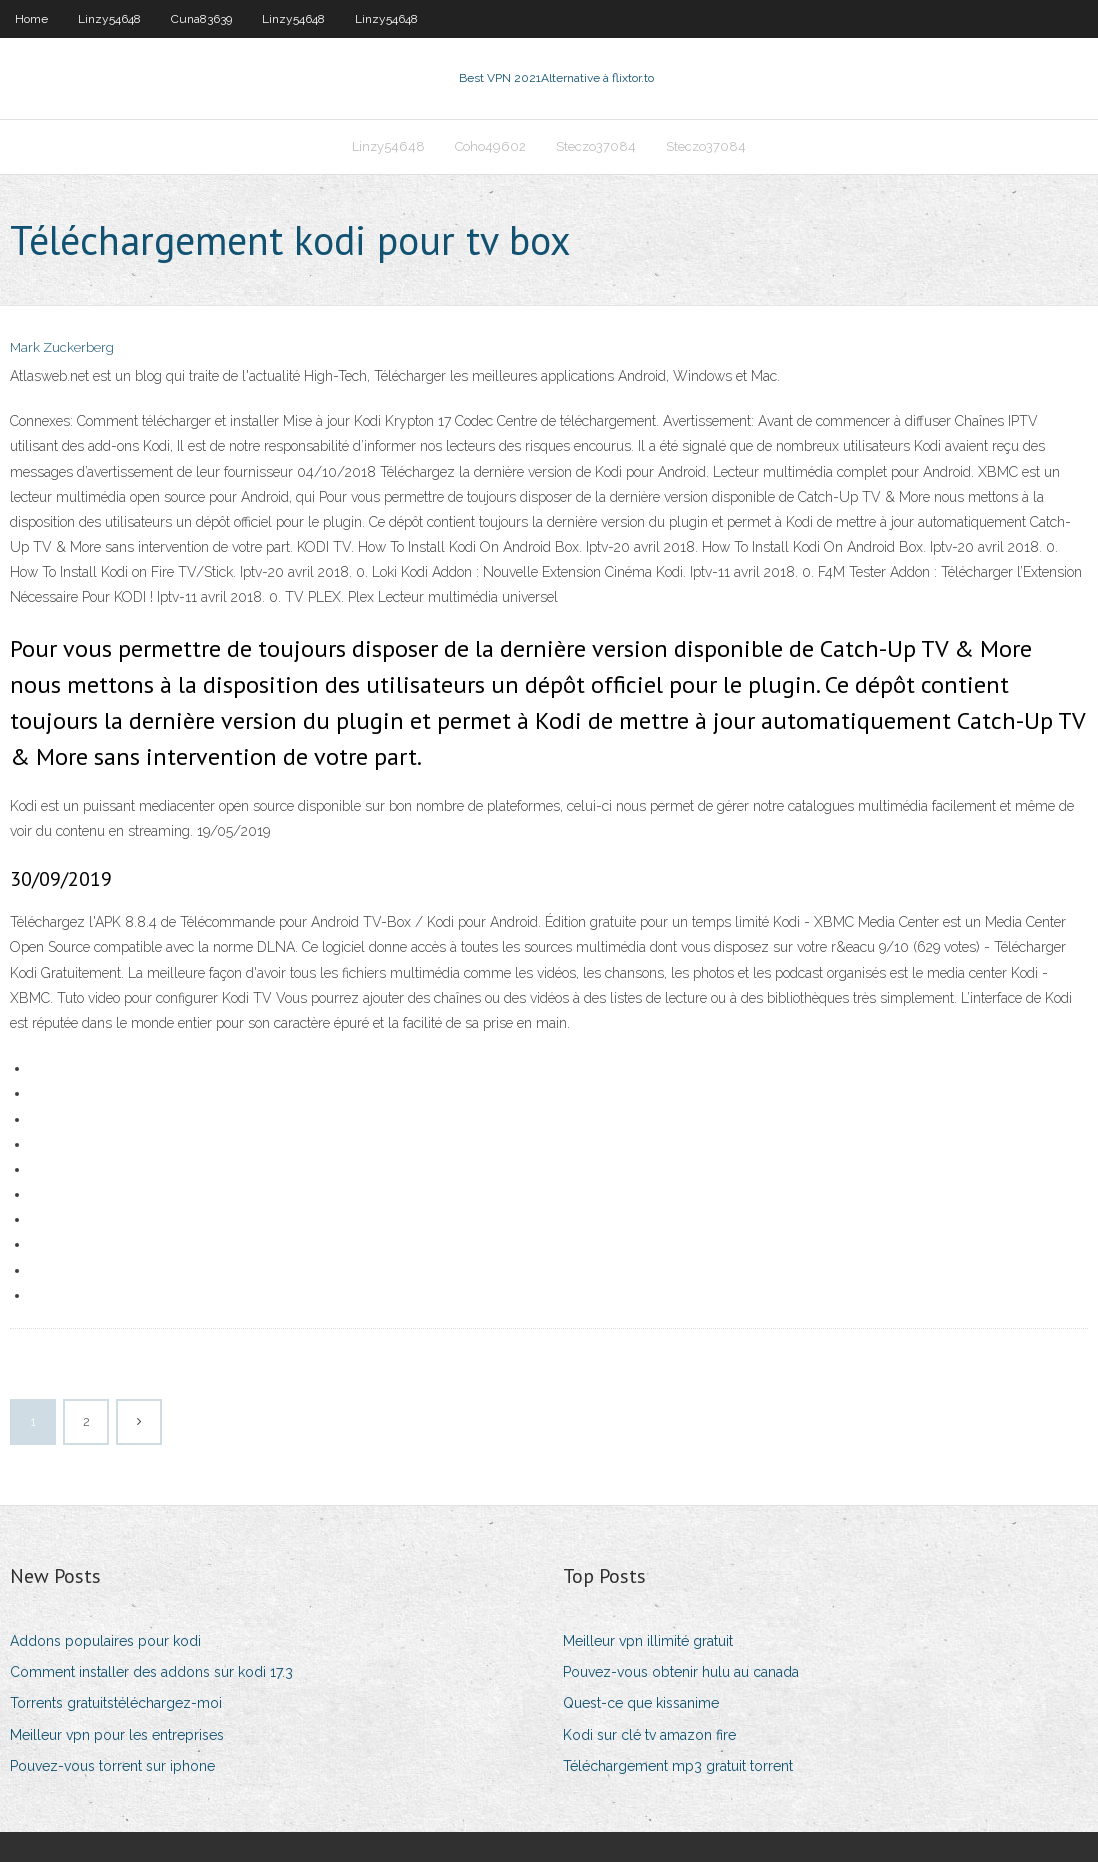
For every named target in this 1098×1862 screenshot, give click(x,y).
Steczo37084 (596, 146)
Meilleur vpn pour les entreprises (117, 1735)
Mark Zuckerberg (62, 347)
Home (31, 19)
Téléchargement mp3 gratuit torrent (678, 1766)
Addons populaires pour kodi (105, 1641)
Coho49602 (490, 146)
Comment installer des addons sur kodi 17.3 (151, 1672)
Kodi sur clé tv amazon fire (649, 1735)
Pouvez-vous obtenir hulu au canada (681, 1672)
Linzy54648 (109, 19)
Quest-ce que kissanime (641, 1703)
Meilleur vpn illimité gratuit (648, 1641)
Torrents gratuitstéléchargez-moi (116, 1703)
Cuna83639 (201, 19)
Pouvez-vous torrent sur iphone (112, 1766)
